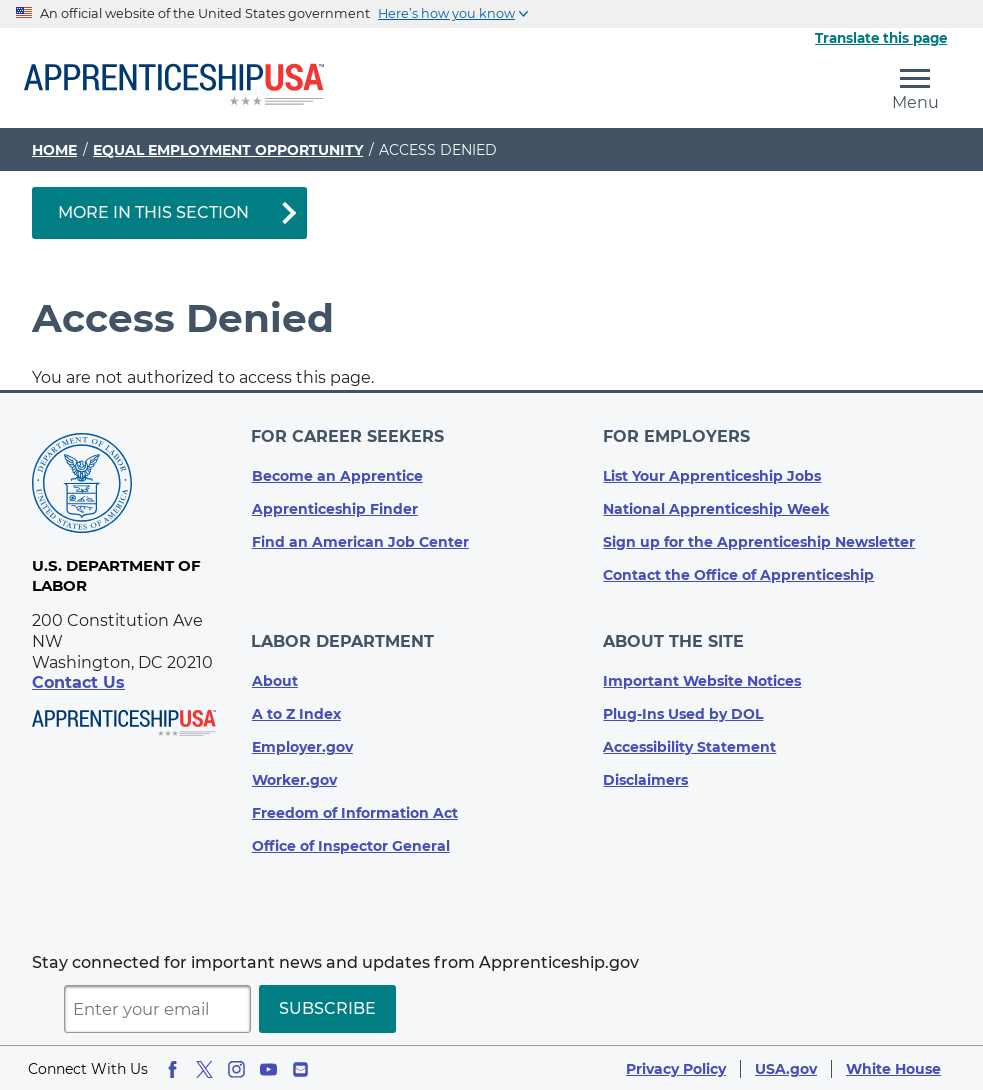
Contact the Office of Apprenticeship (738, 574)
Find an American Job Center (360, 541)
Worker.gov (294, 778)
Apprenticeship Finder (335, 508)
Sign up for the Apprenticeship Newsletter (759, 541)
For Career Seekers (348, 436)
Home (54, 150)
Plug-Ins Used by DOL (683, 712)
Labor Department (343, 640)
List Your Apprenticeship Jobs (712, 475)
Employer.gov (302, 745)
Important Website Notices (702, 679)
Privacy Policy (676, 1067)
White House (893, 1067)
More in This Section (153, 212)
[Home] (174, 86)
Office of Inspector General (351, 844)
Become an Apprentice (337, 475)
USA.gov (786, 1067)
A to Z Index (296, 712)
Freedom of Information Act (355, 811)
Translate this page (881, 38)
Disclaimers (645, 778)
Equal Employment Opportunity (228, 150)
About (275, 679)
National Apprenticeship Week (716, 508)
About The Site (673, 640)
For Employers (676, 436)
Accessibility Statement (689, 745)
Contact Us (78, 682)
